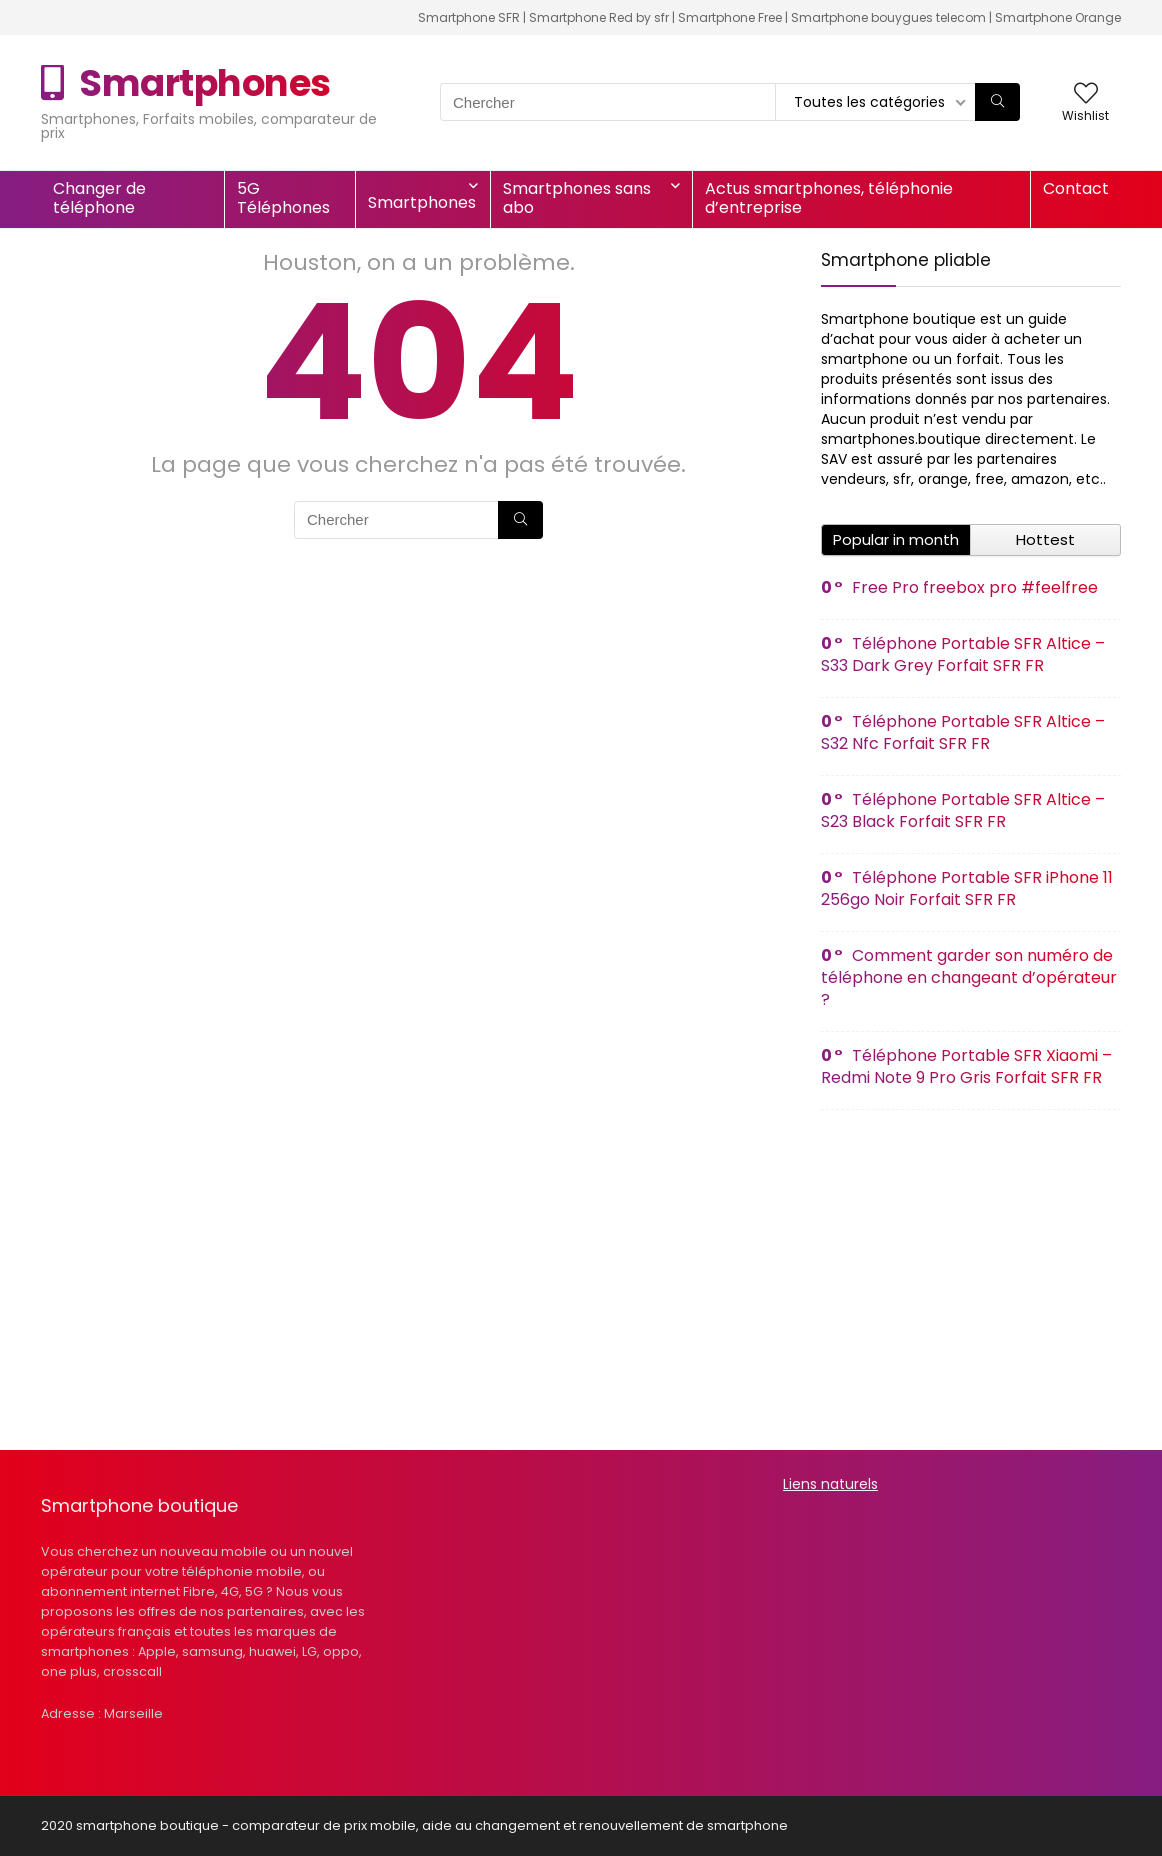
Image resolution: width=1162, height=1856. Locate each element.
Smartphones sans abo (577, 198)
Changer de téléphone (99, 198)
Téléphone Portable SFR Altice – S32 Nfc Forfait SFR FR (963, 732)
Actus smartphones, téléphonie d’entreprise (829, 198)
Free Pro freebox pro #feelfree (975, 587)
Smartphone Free (730, 17)
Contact (1076, 188)
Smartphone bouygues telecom (888, 17)
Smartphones (422, 202)
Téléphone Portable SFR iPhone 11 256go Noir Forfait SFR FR (967, 888)
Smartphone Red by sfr (599, 17)
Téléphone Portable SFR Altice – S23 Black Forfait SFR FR (963, 810)
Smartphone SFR (469, 17)
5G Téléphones (283, 198)
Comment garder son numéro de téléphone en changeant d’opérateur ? (969, 977)
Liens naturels (830, 1484)
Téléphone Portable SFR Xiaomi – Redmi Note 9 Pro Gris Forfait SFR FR (966, 1066)
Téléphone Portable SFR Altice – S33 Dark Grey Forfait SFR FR (963, 654)
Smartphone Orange (1058, 17)
